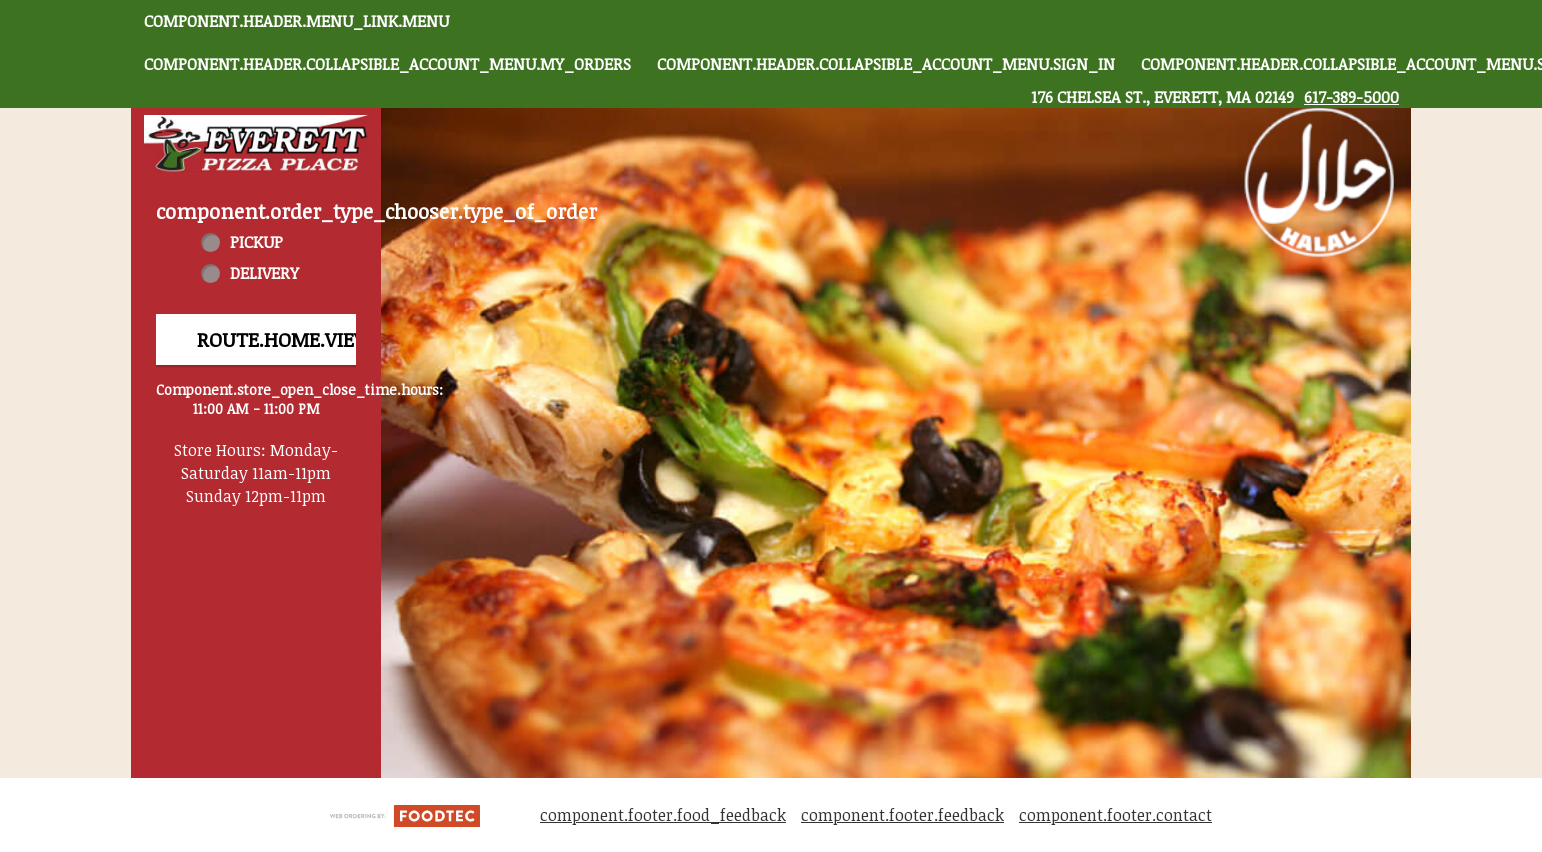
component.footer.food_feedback (663, 815)
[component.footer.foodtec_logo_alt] (405, 814)
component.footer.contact (1115, 815)
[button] (256, 144)
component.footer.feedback (902, 815)
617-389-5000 (1351, 97)
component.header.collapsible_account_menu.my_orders (387, 64)
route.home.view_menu (320, 339)
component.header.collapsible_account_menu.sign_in (886, 64)
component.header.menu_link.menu (296, 21)
